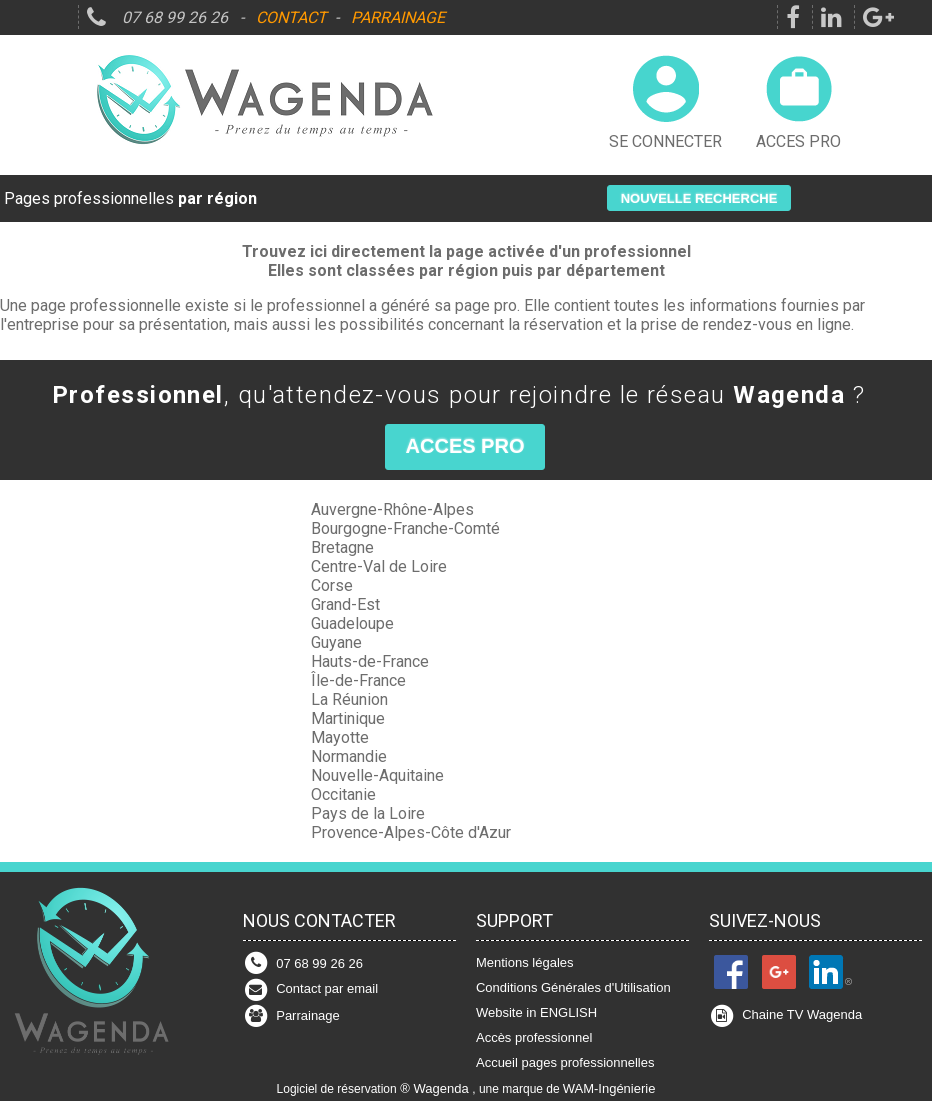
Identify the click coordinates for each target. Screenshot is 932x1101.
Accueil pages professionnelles (565, 1062)
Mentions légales (525, 962)
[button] (699, 198)
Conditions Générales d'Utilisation (573, 987)
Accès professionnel (534, 1037)
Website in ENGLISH (536, 1012)
